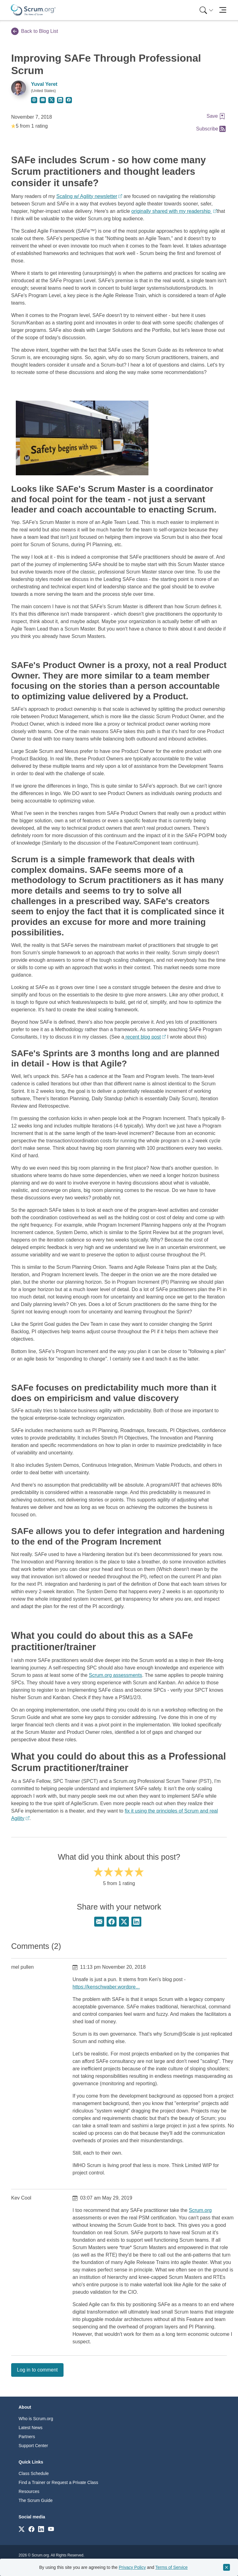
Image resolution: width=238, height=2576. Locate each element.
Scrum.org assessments (115, 1675)
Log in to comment (37, 2369)
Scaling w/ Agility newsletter (86, 196)
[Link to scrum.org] (21, 2528)
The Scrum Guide (36, 2500)
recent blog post (142, 1037)
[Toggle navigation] (222, 10)
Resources (29, 2491)
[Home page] (33, 10)
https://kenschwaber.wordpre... (106, 1986)
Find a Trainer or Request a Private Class (58, 2482)
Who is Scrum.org (36, 2418)
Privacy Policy (132, 2567)
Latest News (30, 2427)
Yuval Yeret (44, 84)
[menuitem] (205, 10)
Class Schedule (34, 2473)
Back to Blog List (34, 31)
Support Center (33, 2445)
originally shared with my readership (171, 211)
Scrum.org (200, 2210)
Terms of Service (171, 2567)
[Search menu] (206, 10)
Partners (27, 2436)
